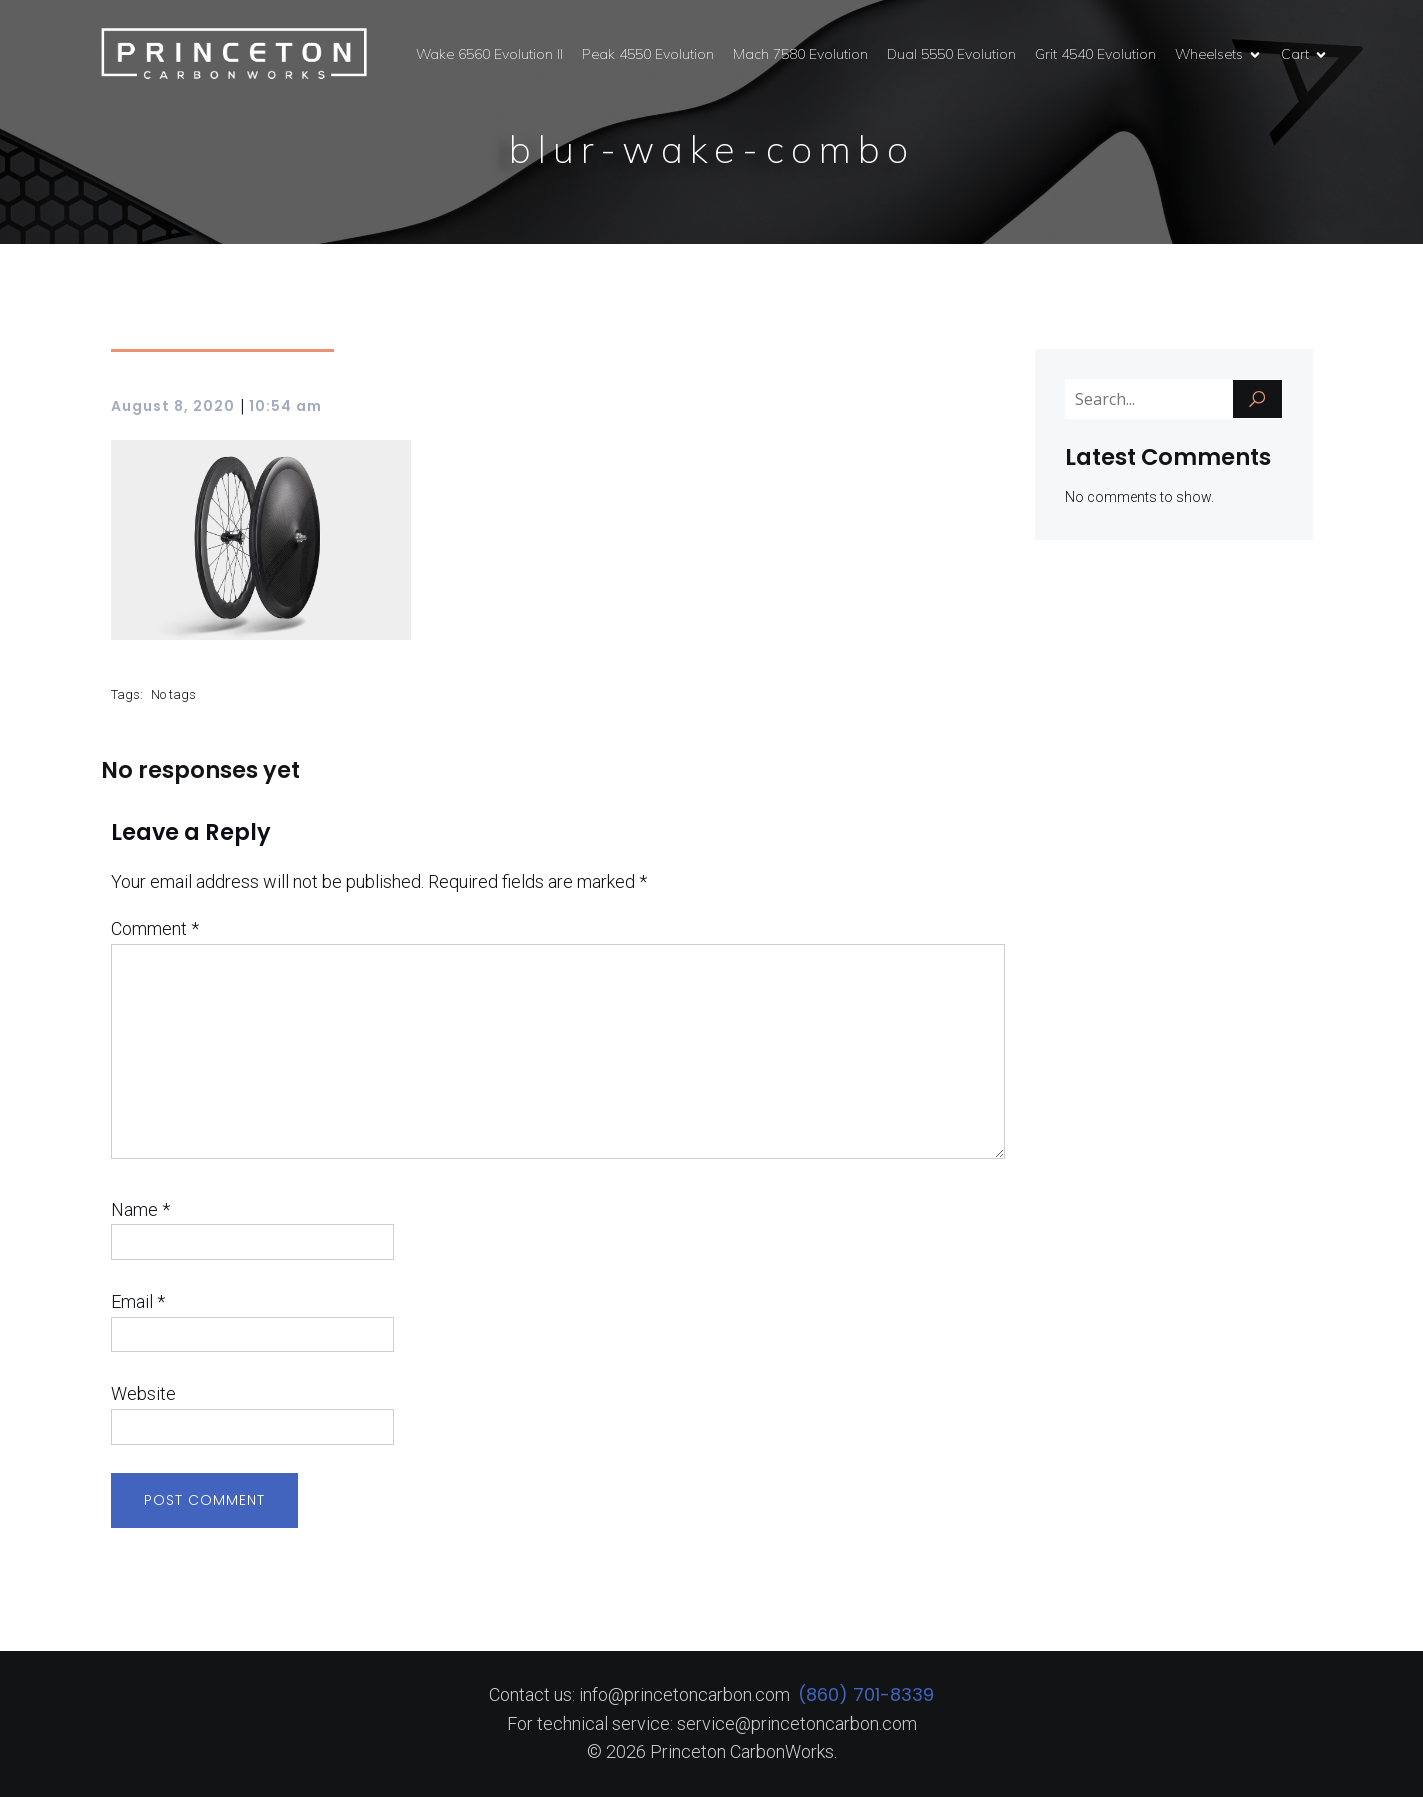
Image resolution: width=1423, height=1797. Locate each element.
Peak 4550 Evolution (648, 54)
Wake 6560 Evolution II (489, 54)
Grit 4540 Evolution (1095, 54)
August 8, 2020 (173, 406)
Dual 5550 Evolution (951, 54)
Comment (155, 928)
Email (138, 1301)
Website (143, 1393)
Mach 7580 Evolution (800, 54)
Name (140, 1209)
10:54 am (285, 406)
